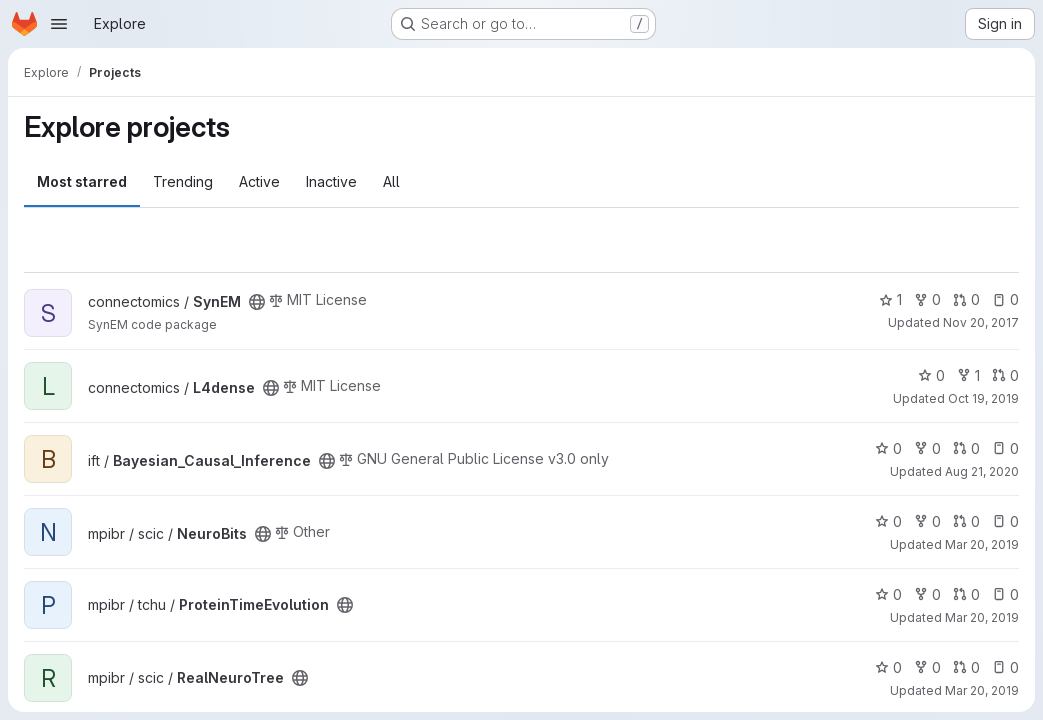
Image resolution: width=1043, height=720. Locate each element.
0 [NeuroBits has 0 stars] (888, 521)
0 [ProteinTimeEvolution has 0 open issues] (1005, 594)
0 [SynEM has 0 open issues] (1005, 299)
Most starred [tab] (82, 181)
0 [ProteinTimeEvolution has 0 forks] (927, 594)
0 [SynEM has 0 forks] (927, 299)
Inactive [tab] (331, 181)
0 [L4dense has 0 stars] (931, 375)
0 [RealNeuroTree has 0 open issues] (1005, 667)
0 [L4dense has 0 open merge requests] (1005, 375)
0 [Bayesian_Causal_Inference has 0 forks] (927, 448)
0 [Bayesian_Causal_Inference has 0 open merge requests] (966, 448)
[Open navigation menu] (59, 24)
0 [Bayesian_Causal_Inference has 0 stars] (888, 448)
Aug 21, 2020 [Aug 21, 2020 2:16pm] (982, 471)
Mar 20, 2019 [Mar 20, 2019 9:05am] (982, 617)
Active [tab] (259, 181)
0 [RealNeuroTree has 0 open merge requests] (966, 667)
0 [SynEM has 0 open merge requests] (966, 299)
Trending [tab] (183, 181)
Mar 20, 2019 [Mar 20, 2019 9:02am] (982, 544)
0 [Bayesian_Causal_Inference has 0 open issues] (1005, 448)
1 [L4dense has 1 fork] (968, 375)
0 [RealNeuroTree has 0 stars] (888, 667)
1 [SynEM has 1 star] (890, 299)
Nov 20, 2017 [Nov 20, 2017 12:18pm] (981, 322)
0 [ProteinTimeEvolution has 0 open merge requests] (966, 594)
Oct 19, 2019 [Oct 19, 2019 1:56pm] (983, 398)
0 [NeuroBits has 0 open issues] (1005, 521)
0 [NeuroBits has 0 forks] (927, 521)
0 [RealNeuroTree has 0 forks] (927, 667)
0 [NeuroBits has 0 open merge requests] (966, 521)
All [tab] (391, 181)
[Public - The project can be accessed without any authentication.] (257, 302)
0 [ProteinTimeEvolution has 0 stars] (888, 594)
